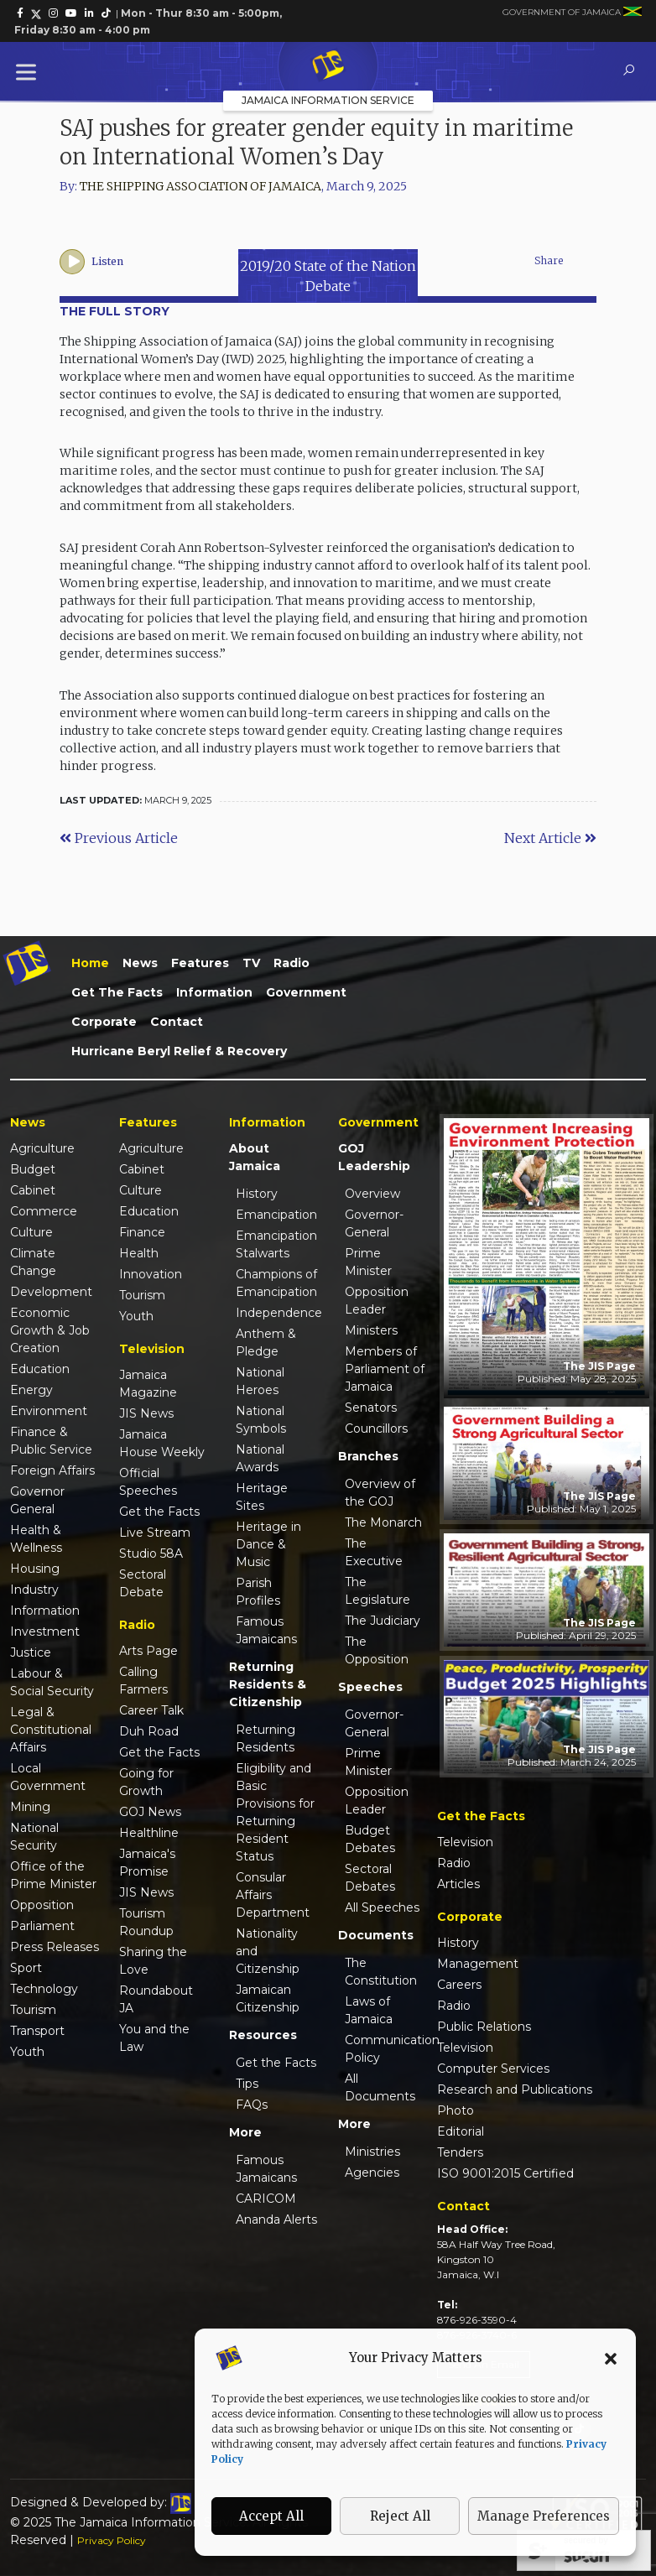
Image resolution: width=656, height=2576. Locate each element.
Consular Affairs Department (273, 1895)
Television (465, 1842)
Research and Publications (514, 2089)
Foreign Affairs (52, 1470)
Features (200, 963)
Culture (31, 1232)
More (245, 2132)
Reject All (400, 2516)
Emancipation (276, 1214)
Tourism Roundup (146, 1922)
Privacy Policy (111, 2540)
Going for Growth (146, 1782)
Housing (35, 1568)
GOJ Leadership (374, 1157)
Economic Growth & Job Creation (50, 1330)
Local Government (48, 1777)
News (140, 963)
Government (306, 992)
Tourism (33, 2009)
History (257, 1193)
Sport (26, 1967)
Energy (31, 1389)
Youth (27, 2051)
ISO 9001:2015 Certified (505, 2173)
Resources (263, 2035)
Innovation (150, 1274)
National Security (34, 1836)
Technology (44, 1988)
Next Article (550, 838)
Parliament (42, 1925)
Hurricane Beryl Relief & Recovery (179, 1051)
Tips (247, 2083)
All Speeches (382, 1907)
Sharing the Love (153, 1960)
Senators (371, 1407)
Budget (32, 1169)
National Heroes (260, 1381)
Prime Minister (368, 1262)
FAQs (252, 2104)
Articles (458, 1884)
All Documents (380, 2087)
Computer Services (493, 2068)
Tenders (460, 2152)
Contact (176, 1021)
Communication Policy (386, 2048)
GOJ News (150, 1811)
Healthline (149, 1832)
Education (40, 1368)
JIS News (146, 1413)
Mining (30, 1806)
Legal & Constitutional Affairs (50, 1729)
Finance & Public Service (51, 1440)
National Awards (260, 1458)
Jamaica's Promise (147, 1862)
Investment (45, 1631)
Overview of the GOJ (380, 1492)
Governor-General (374, 1223)
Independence (277, 1312)
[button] (610, 2358)
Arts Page (148, 1650)
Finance (142, 1232)
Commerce (43, 1211)
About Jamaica (254, 1157)
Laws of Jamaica (369, 2010)
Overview (372, 1193)
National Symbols (261, 1419)
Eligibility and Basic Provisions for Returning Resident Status (275, 1812)
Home (90, 963)
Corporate (104, 1021)
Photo (455, 2110)
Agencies (372, 2172)
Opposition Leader (377, 1300)
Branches (368, 1456)
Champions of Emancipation (276, 1283)
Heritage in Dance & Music (268, 1544)
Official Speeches (148, 1481)
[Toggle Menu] (29, 72)
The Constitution (381, 1971)
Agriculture (42, 1148)
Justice (30, 1652)
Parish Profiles (258, 1591)
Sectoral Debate (142, 1583)
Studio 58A (151, 1553)
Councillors (376, 1428)
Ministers (371, 1330)
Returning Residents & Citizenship (267, 1684)
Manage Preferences (543, 2516)
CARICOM (266, 2198)
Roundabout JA (156, 1999)
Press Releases (54, 1946)
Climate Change (33, 1262)
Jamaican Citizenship (267, 1998)
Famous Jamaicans (266, 1630)
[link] (20, 13)
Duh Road (149, 1731)
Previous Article (119, 838)
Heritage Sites (262, 1497)
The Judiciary (382, 1620)
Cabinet (32, 1190)
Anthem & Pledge (266, 1342)
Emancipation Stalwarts (276, 1244)
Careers (459, 1984)
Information (214, 992)
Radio (291, 963)
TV (251, 963)
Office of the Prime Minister (53, 1875)
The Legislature (377, 1590)
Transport (37, 2030)
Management (477, 1963)
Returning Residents (265, 1738)
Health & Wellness (36, 1538)
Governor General (37, 1500)
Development (51, 1291)
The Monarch (383, 1522)
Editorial (460, 2131)
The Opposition (377, 1650)
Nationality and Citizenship (267, 1951)
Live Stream (154, 1532)
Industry (34, 1589)
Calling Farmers (143, 1680)
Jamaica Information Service (328, 100)
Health (139, 1253)
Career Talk (151, 1710)
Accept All (271, 2516)
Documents (376, 1935)
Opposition (42, 1904)
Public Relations (484, 2026)
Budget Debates (370, 1839)
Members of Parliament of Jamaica (384, 1369)
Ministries (372, 2151)
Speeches (370, 1686)
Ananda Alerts (276, 2219)
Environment (48, 1410)
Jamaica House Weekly (162, 1443)
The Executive (374, 1552)
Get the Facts (117, 992)
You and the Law (154, 2038)
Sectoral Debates (370, 1877)
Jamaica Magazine (148, 1383)
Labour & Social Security (52, 1682)
